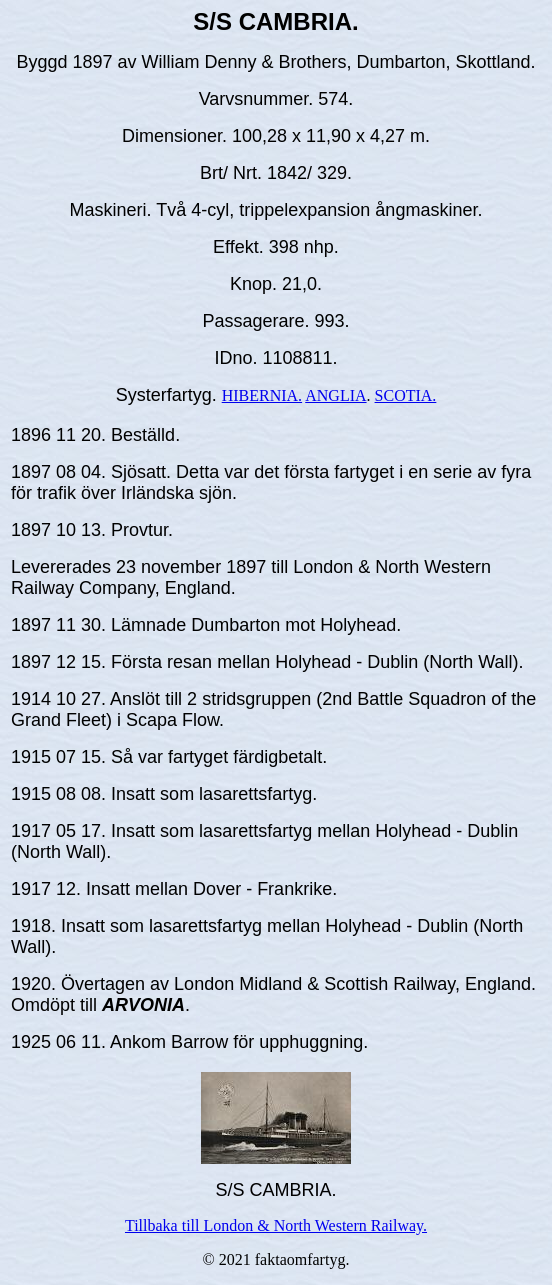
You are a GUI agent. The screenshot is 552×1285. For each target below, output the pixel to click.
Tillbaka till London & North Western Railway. (276, 1225)
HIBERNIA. (262, 395)
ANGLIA (335, 395)
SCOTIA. (406, 395)
